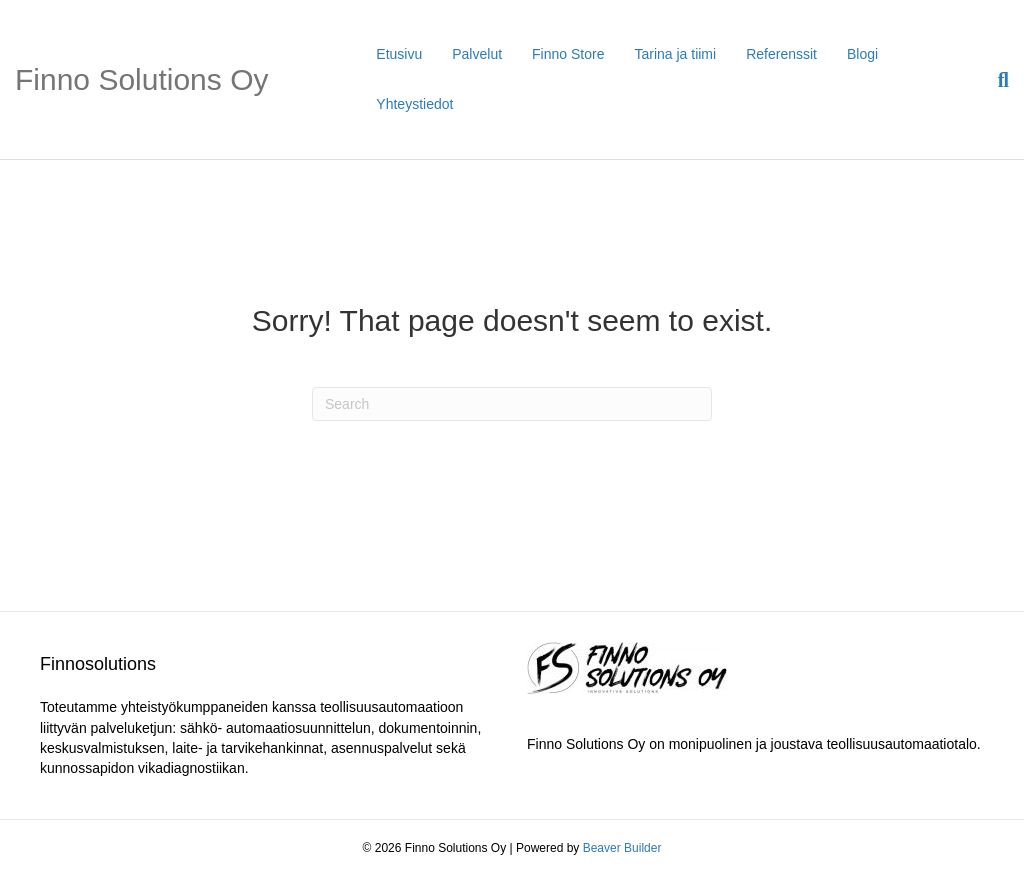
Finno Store (568, 54)
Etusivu (399, 54)
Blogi (862, 54)
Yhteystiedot (414, 104)
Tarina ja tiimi (675, 54)
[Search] (996, 80)
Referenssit (781, 54)
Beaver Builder (622, 848)
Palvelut (477, 54)
